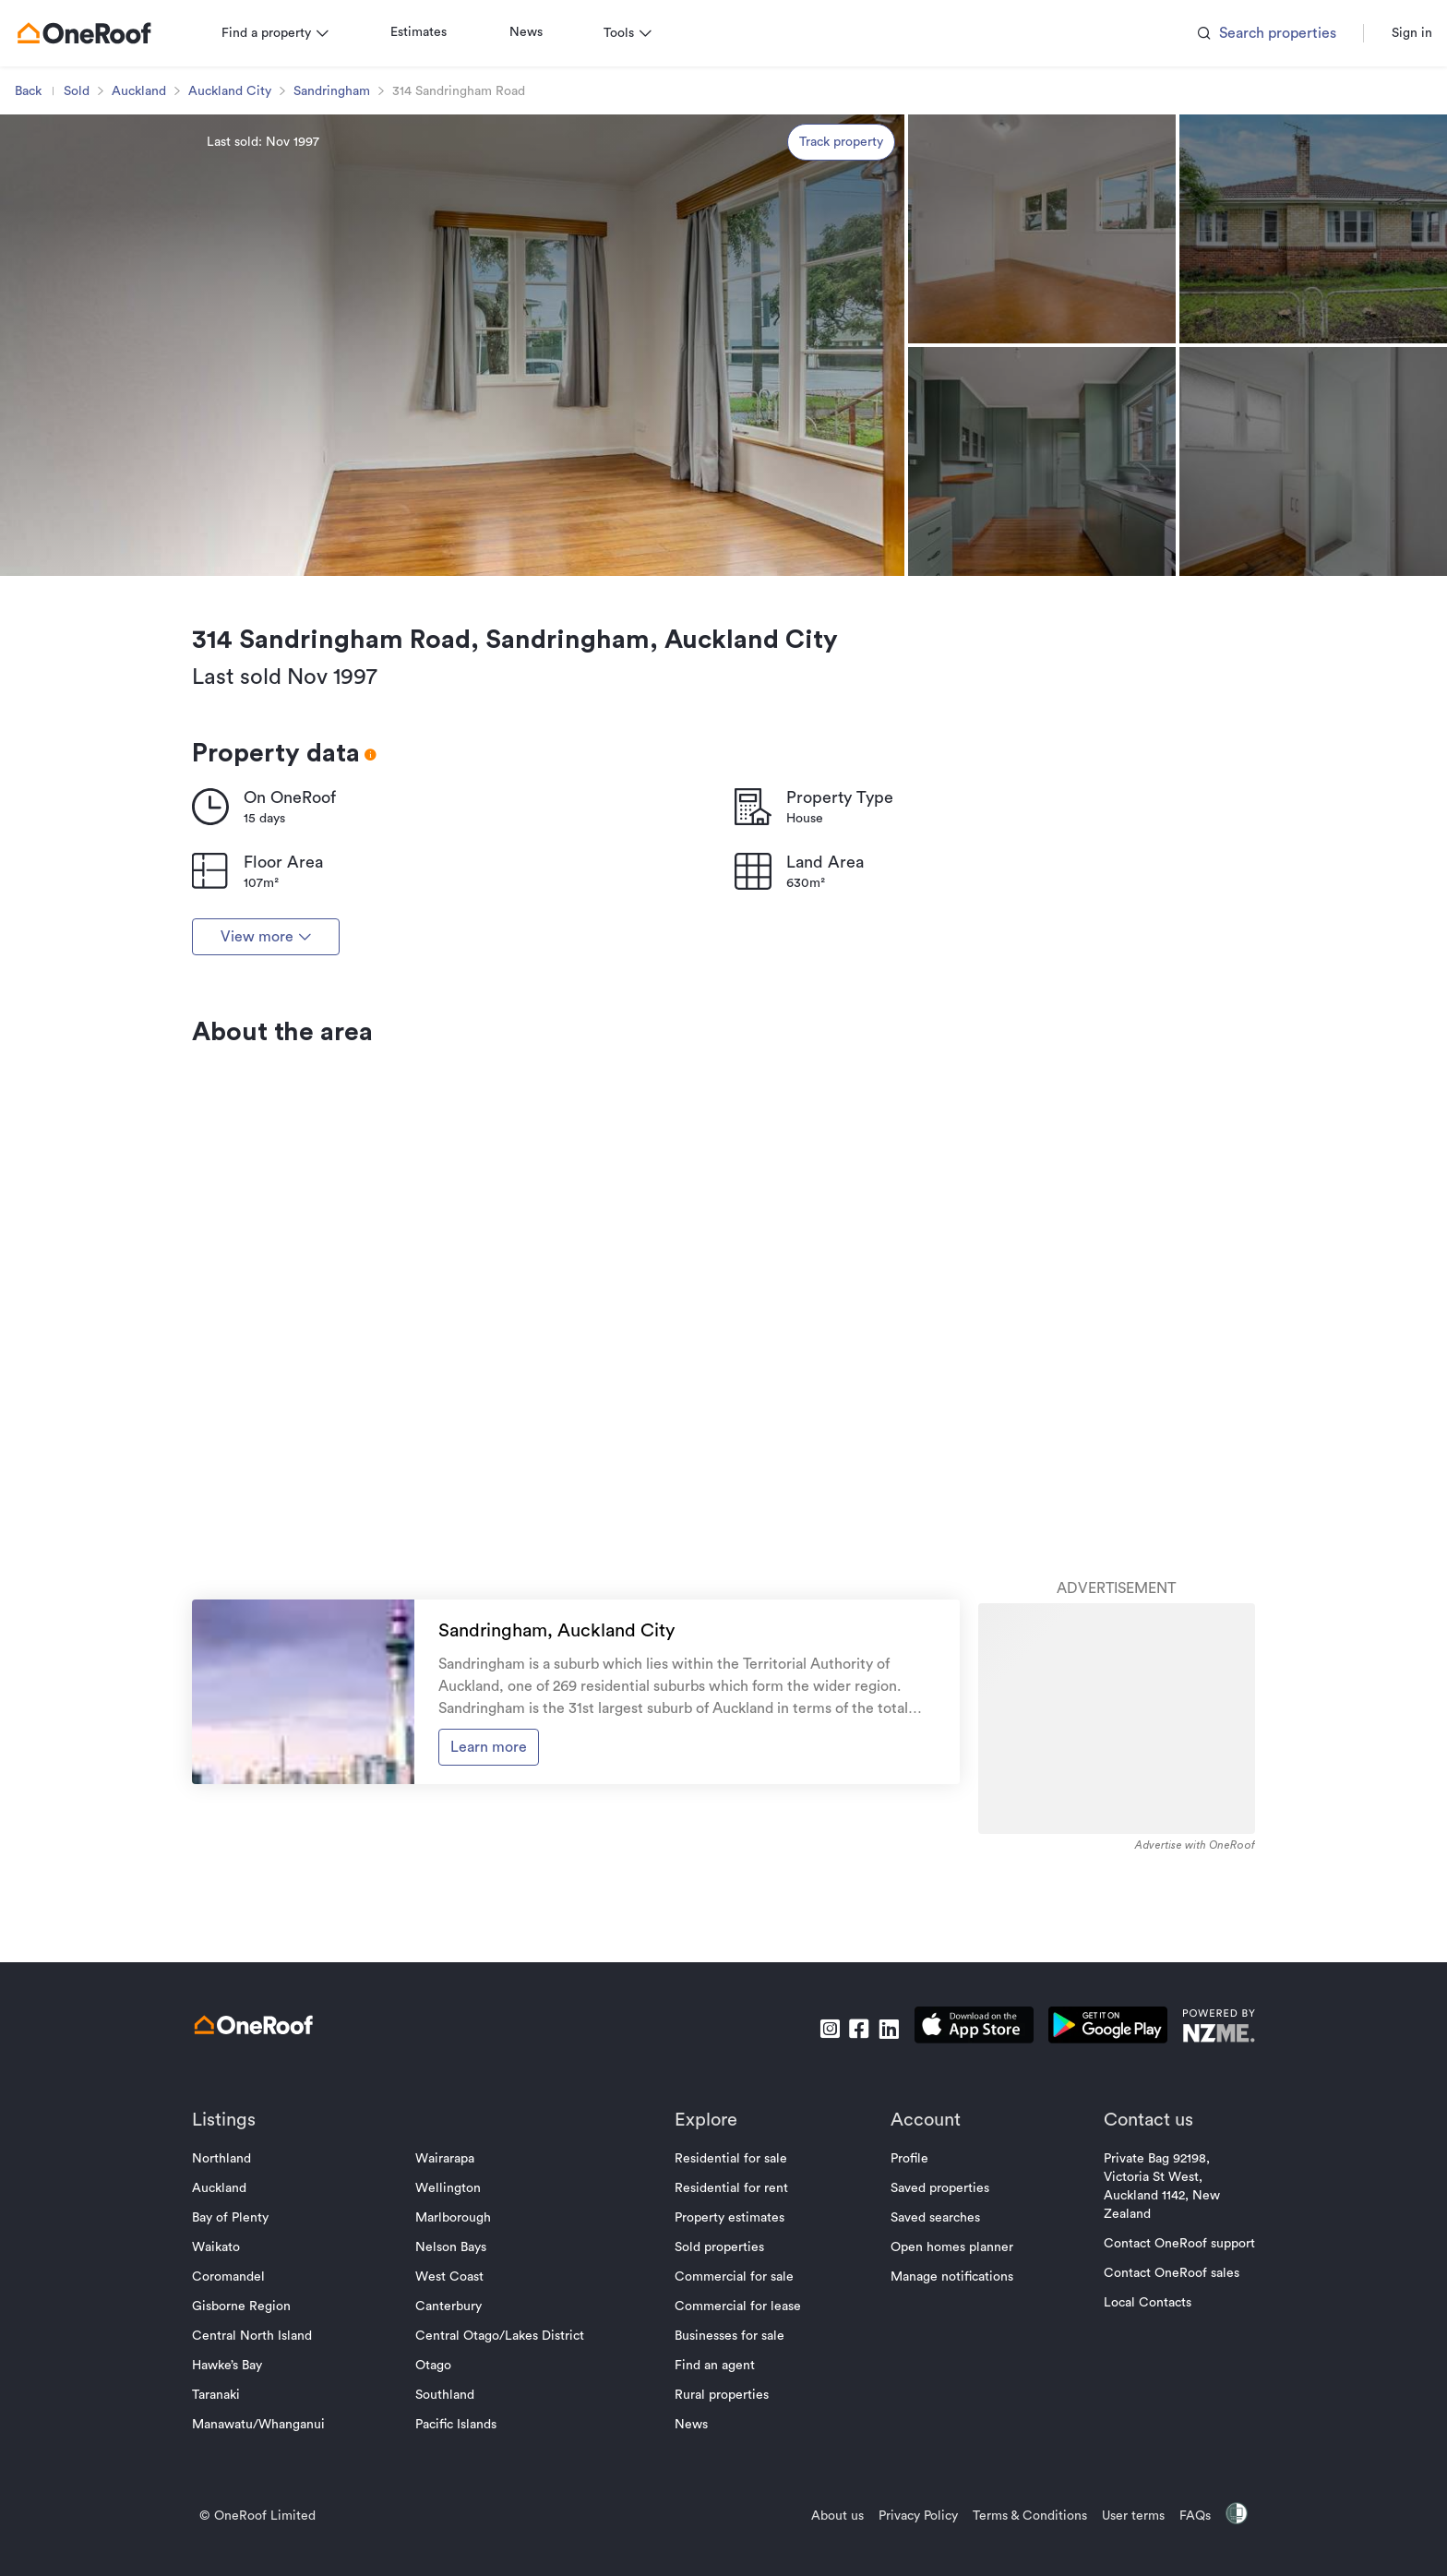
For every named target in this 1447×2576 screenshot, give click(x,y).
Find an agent (715, 2529)
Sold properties (719, 2411)
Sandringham (346, 255)
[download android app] (1093, 2192)
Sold (91, 255)
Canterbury (456, 2470)
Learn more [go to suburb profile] (495, 1927)
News (540, 196)
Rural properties (722, 2559)
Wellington (455, 2352)
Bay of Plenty (245, 2382)
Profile (902, 2323)
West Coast (457, 2441)
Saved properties (932, 2352)
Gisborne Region (256, 2470)
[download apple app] (959, 2192)
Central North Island (267, 2500)
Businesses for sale (729, 2500)
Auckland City (244, 255)
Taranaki (231, 2559)
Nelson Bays (458, 2411)
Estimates (433, 196)
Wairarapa (452, 2323)
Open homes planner (944, 2411)
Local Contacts (1133, 2467)
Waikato (231, 2411)
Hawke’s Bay (242, 2529)
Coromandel (243, 2441)
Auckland (153, 255)
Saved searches (928, 2382)
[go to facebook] (844, 2193)
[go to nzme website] (1203, 2192)
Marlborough (460, 2382)
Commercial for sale (734, 2441)
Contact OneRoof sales (1157, 2437)
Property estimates (729, 2382)
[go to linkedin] (874, 2193)
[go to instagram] (815, 2193)
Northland (236, 2323)
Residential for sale (731, 2323)
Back (43, 255)
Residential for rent (731, 2352)
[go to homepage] (99, 197)
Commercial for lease (738, 2470)
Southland (452, 2559)
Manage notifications (944, 2441)
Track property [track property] (841, 306)
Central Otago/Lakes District (507, 2500)
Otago (441, 2529)
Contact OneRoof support (1164, 2408)
